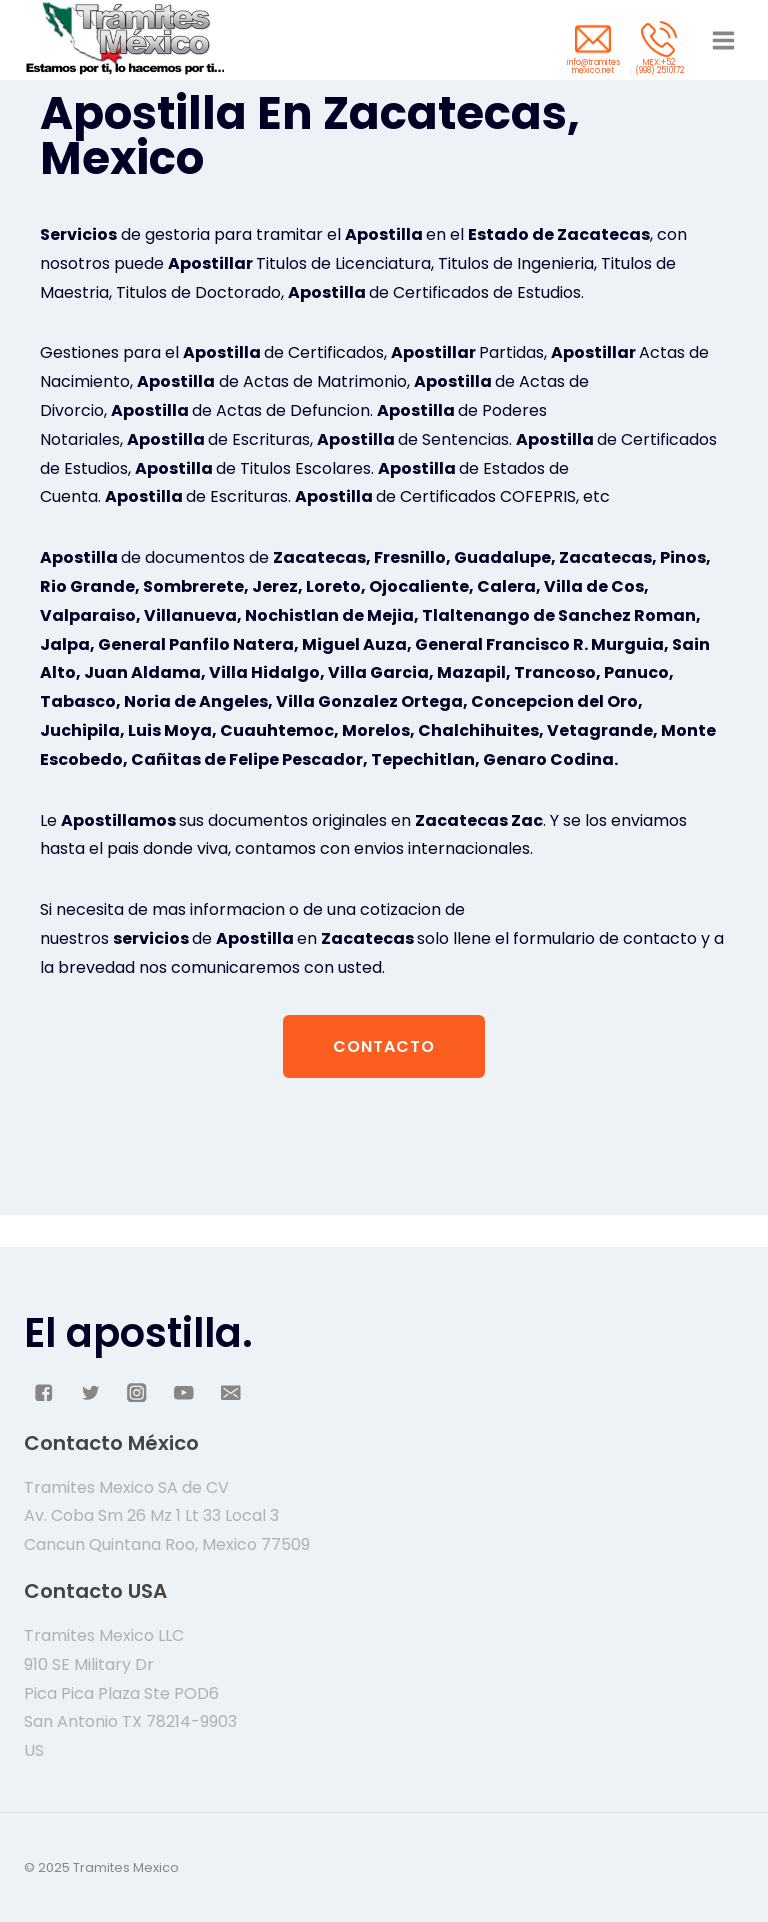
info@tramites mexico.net (593, 66)
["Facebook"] (43, 1392)
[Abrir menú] (723, 40)
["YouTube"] (183, 1392)
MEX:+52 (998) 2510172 (659, 66)
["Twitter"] (90, 1392)
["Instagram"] (137, 1392)
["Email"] (230, 1392)
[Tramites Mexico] (124, 40)
